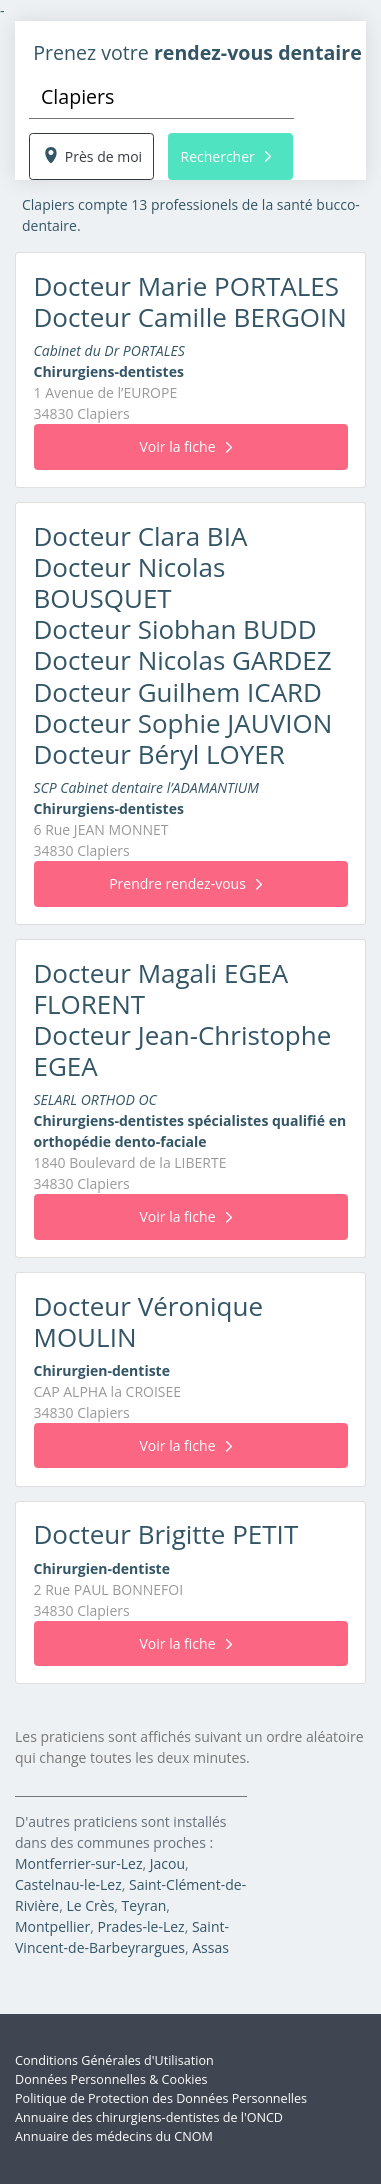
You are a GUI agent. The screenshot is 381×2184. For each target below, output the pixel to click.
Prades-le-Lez (140, 1926)
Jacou (167, 1863)
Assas (210, 1947)
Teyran (144, 1905)
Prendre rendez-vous (185, 883)
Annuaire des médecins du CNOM (114, 2136)
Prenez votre (197, 52)
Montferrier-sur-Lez (78, 1863)
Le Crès (90, 1905)
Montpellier (52, 1926)
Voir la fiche (185, 446)
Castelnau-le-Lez (68, 1884)
